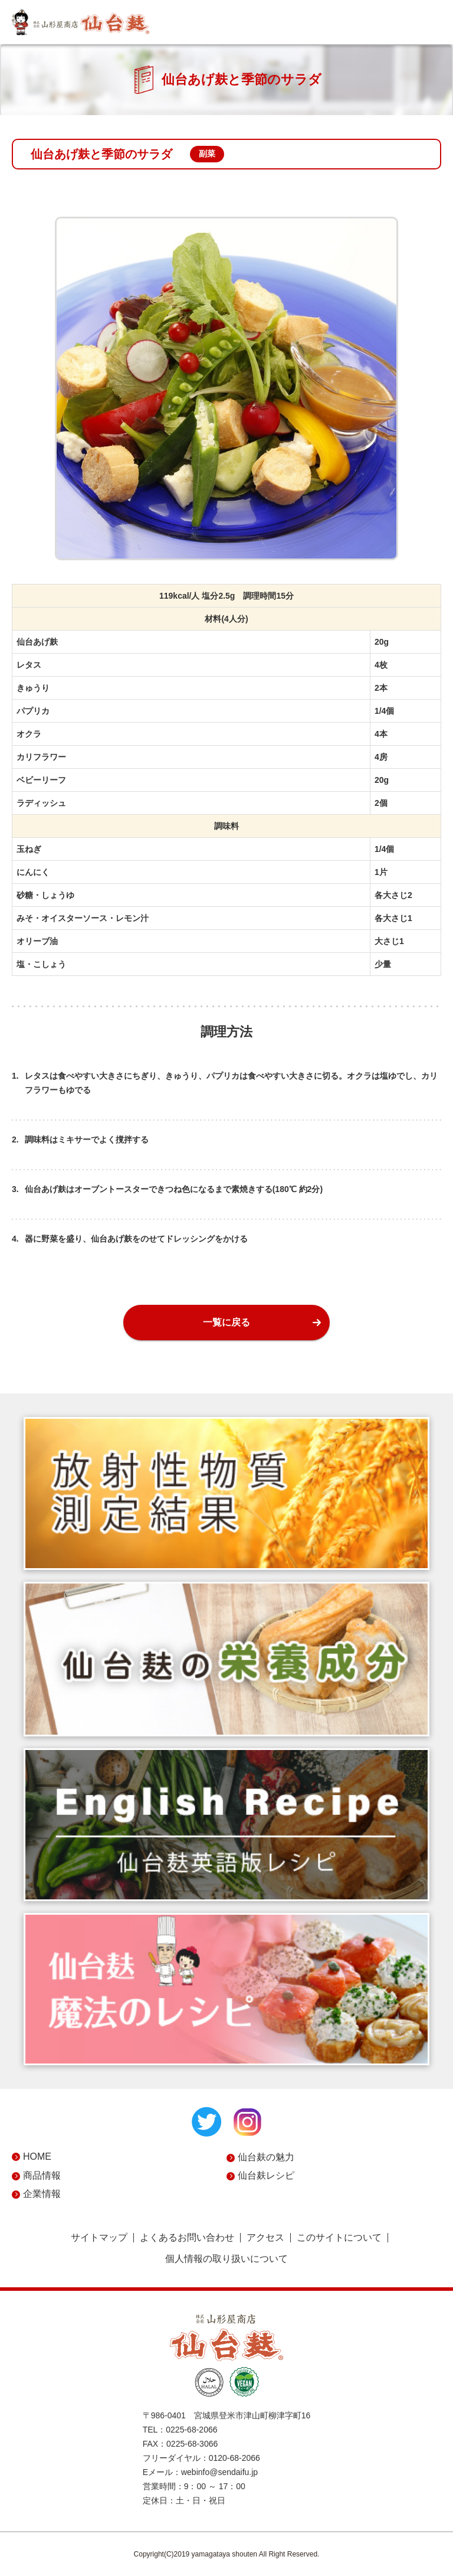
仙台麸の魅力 (266, 2157)
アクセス (265, 2237)
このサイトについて (339, 2237)
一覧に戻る (226, 1322)
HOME (37, 2156)
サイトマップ (99, 2237)
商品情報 (42, 2175)
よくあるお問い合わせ (187, 2237)
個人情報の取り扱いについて (226, 2259)
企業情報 (42, 2194)
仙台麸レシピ (266, 2175)
